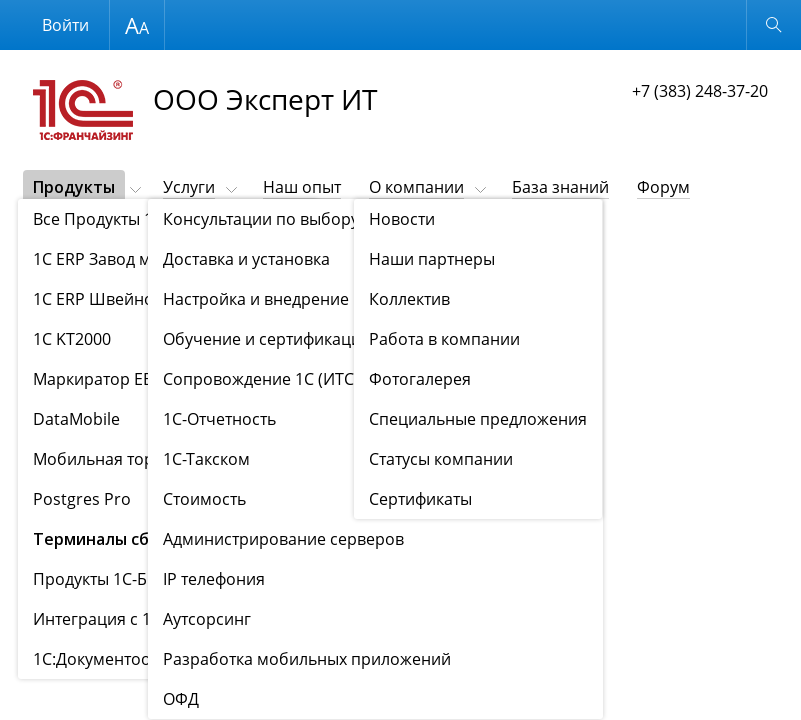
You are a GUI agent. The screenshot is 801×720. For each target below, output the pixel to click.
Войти (65, 25)
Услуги (189, 187)
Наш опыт (302, 187)
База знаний (560, 187)
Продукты (74, 187)
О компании (416, 187)
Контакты (69, 221)
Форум (663, 187)
